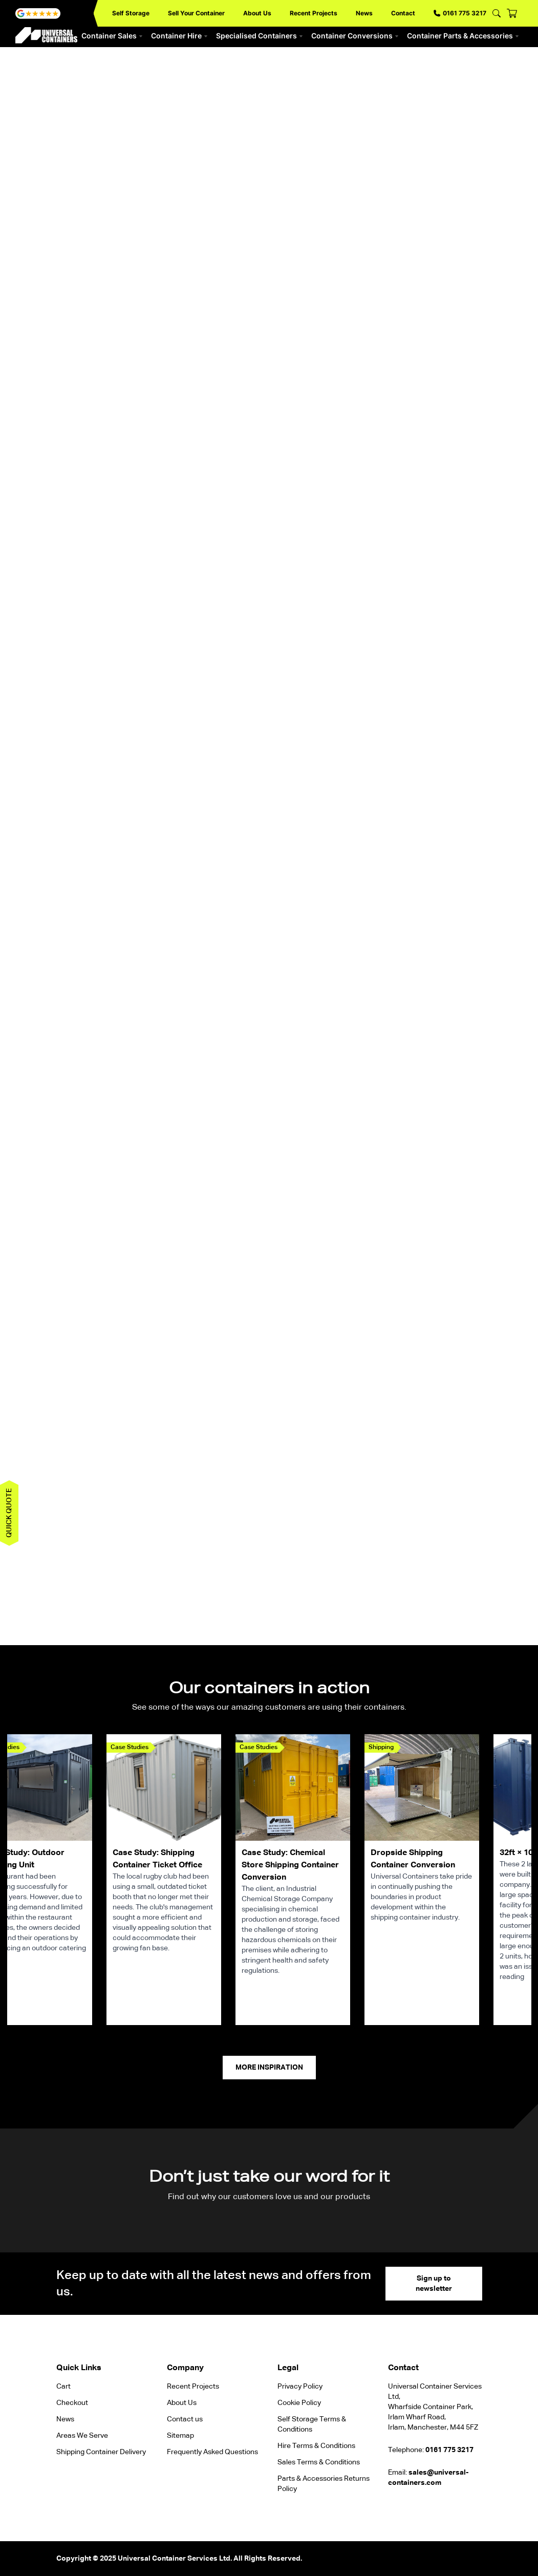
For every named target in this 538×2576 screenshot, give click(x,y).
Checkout (72, 2403)
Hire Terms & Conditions (316, 2446)
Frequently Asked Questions (212, 2452)
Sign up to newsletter (434, 2283)
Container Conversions (355, 35)
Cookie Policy (299, 2403)
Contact (403, 13)
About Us (257, 13)
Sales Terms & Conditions (318, 2462)
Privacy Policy (299, 2386)
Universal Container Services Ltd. (175, 2558)
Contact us (185, 2419)
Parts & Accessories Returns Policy (323, 2484)
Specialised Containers (259, 35)
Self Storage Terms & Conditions (311, 2424)
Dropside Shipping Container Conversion (413, 1859)
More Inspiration (269, 2067)
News (364, 13)
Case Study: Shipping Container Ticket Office (157, 1859)
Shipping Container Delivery (101, 2452)
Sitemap (180, 2435)
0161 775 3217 (460, 13)
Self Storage (130, 13)
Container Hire (179, 35)
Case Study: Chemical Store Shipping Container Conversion (290, 1865)
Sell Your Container (196, 13)
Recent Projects (313, 13)
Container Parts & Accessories (463, 35)
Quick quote (9, 1513)
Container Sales (112, 35)
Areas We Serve (82, 2435)
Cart (63, 2386)
